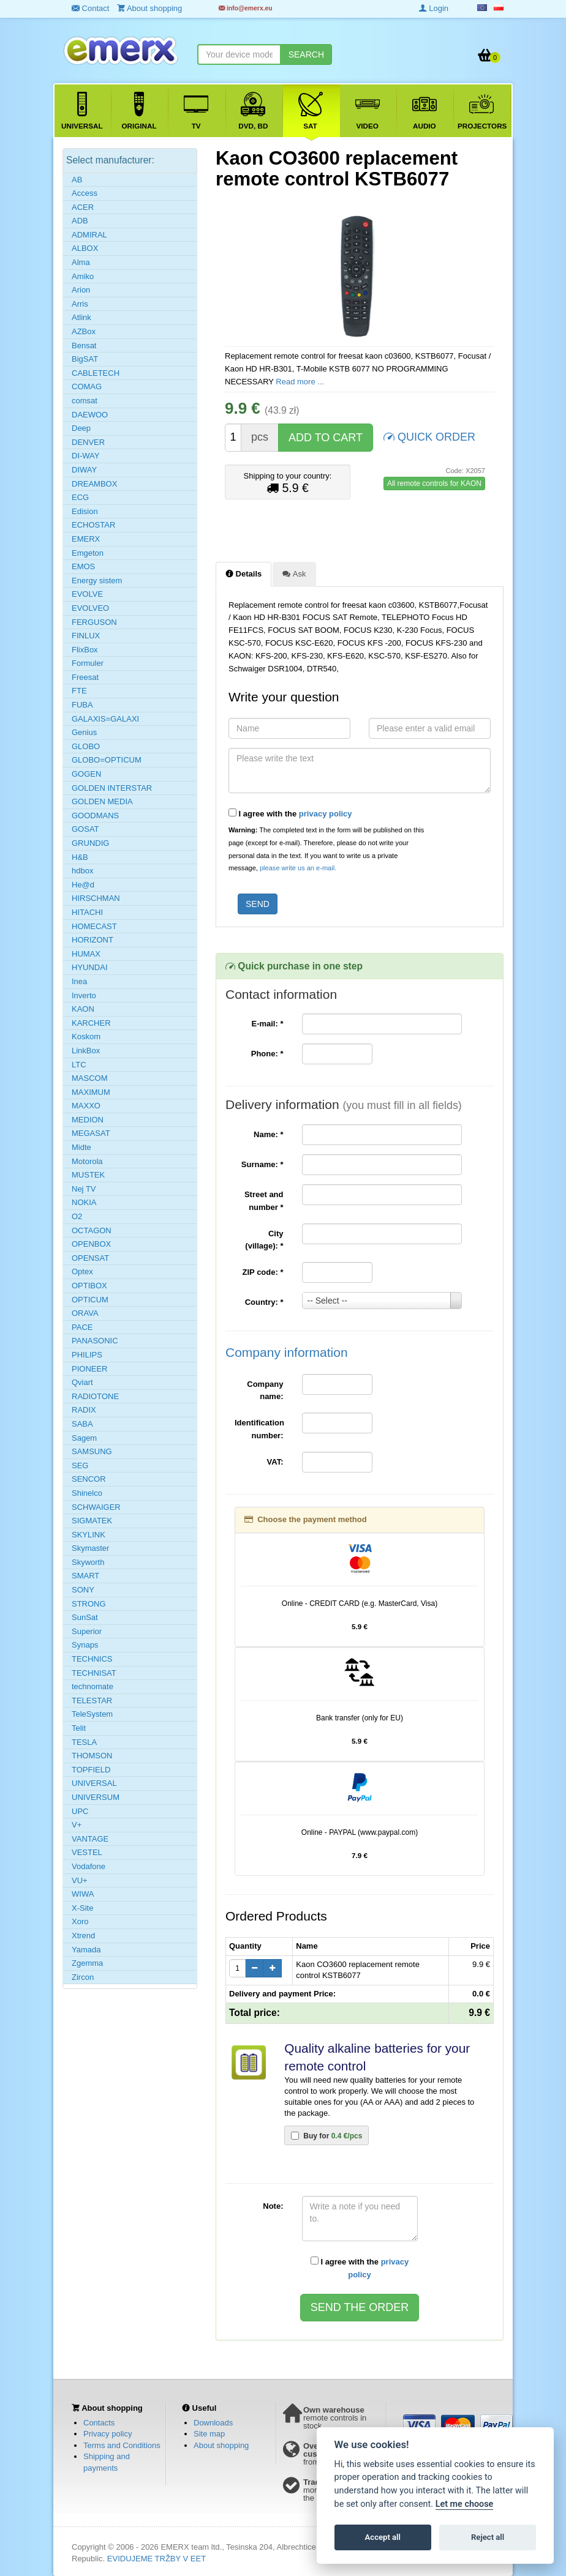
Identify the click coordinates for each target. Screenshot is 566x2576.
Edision (85, 511)
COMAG (87, 386)
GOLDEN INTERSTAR (112, 788)
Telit (79, 1728)
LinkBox (86, 1050)
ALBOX (85, 248)
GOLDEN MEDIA (102, 801)
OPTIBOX (89, 1285)
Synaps (85, 1644)
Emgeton (88, 553)
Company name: (265, 1390)
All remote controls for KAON (434, 483)
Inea (79, 981)
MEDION (88, 1119)
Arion (81, 289)
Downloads (213, 2422)
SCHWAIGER (96, 1507)
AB (77, 179)
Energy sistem (97, 580)
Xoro (80, 1921)
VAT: (275, 1461)
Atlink (81, 317)
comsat (84, 400)
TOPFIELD (91, 1769)
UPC (80, 1811)
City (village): (264, 1240)
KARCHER (91, 1023)
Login (433, 8)
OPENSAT (90, 1258)
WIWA (83, 1893)
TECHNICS (92, 1658)
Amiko (83, 276)
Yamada (86, 1949)
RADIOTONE (95, 1396)
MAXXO (86, 1105)
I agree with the (290, 813)
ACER (83, 207)
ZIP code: (263, 1272)
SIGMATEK (92, 1520)
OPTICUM (90, 1299)
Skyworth (88, 1562)
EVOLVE (87, 594)
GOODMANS (95, 815)
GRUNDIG (90, 843)
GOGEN (86, 773)
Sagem (84, 1438)
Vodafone (88, 1866)
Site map (209, 2433)
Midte (81, 1147)
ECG (80, 497)
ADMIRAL (89, 234)
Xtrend (83, 1935)
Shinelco (87, 1493)
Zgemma (87, 1963)
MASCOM (90, 1078)
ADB (80, 220)
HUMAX (86, 953)
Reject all (487, 2537)
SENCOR (89, 1479)
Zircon (83, 1977)
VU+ (80, 1880)
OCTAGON (91, 1230)
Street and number (264, 1201)
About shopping (221, 2445)
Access (84, 193)
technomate (92, 1686)
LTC (79, 1064)
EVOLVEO (90, 608)
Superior (87, 1631)
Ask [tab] (294, 573)
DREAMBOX (94, 483)
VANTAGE (90, 1838)
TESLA (84, 1742)
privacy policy (325, 813)
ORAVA (85, 1313)
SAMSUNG (92, 1451)
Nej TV (84, 1188)
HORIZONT (92, 939)
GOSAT (85, 829)
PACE (82, 1327)
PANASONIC (95, 1340)
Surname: (262, 1164)
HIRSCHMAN (96, 898)
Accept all (383, 2537)
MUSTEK (88, 1174)
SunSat (85, 1617)
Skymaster (90, 1548)
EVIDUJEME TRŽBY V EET (156, 2558)
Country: (264, 1302)
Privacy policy (107, 2433)
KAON (83, 1009)
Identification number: (259, 1429)
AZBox (84, 331)
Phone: (267, 1053)
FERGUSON (94, 622)
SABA (82, 1423)
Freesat (85, 677)
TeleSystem (92, 1714)
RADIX (84, 1409)
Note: (273, 2206)
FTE (79, 690)
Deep (81, 428)
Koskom (86, 1036)
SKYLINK (88, 1534)
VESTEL (87, 1852)
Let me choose (465, 2504)
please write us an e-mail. (298, 868)
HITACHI (87, 912)
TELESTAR (92, 1700)
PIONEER (90, 1368)
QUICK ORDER (429, 436)
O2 (77, 1216)
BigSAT (85, 359)
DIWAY (84, 469)
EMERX (86, 538)
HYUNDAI (90, 967)
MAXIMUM (91, 1092)
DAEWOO (90, 414)
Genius (84, 732)
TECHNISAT (94, 1673)
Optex (82, 1271)
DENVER (88, 442)
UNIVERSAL (94, 1783)
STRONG (89, 1603)
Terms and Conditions (121, 2445)
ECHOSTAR (93, 524)
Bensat (84, 345)
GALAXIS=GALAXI (105, 718)
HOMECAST (94, 926)
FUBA (82, 704)
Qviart (82, 1382)
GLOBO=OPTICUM (107, 759)
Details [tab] (243, 573)
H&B (80, 857)
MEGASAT (91, 1133)
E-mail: (267, 1023)
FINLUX (86, 635)
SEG (80, 1465)
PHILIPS (87, 1354)
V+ (76, 1824)
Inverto (84, 995)
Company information (286, 1352)
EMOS (83, 566)
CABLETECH (95, 373)
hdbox (82, 870)
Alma (81, 262)
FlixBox (85, 649)
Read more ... (300, 381)
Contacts (99, 2422)
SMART (85, 1575)
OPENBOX (91, 1244)
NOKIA (84, 1202)
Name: (268, 1134)
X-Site (82, 1908)
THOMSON (92, 1755)
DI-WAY (86, 455)
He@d (83, 884)
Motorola (87, 1161)
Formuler (88, 663)
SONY (83, 1589)
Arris (80, 303)
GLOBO (86, 746)
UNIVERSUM (95, 1797)
